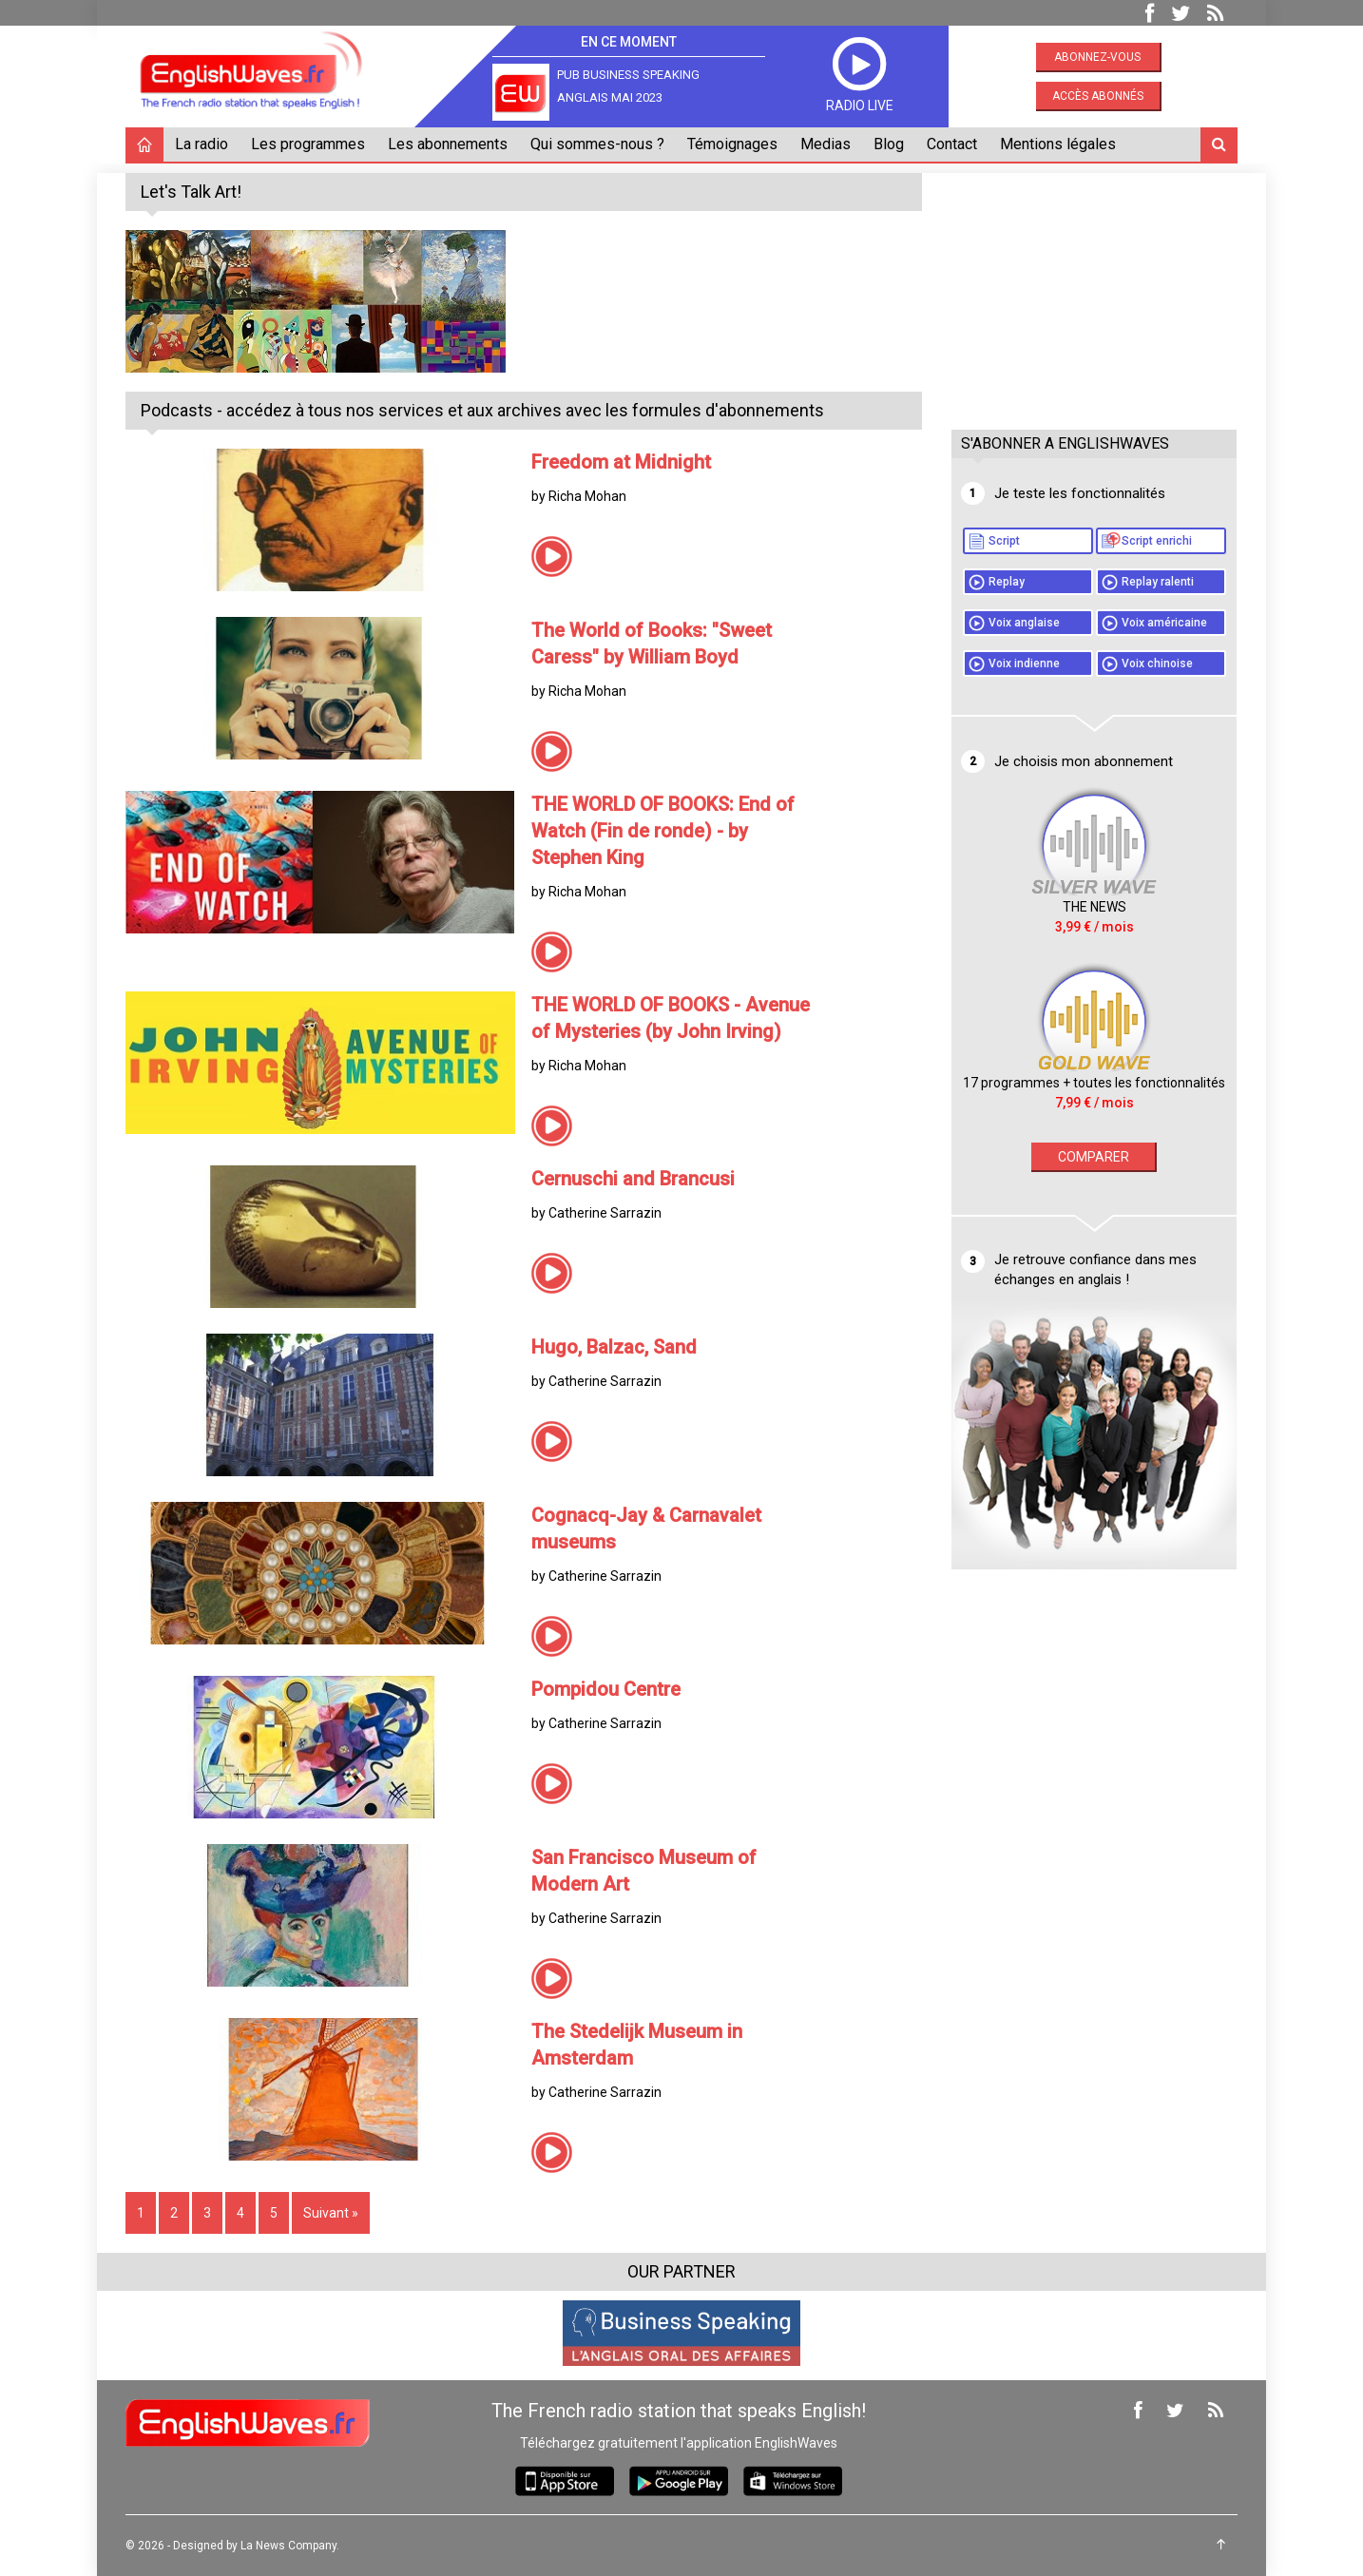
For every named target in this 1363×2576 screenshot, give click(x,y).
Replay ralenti (1158, 581)
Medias (825, 144)
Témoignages (732, 144)
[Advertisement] (1094, 292)
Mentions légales (1058, 144)
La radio (201, 144)
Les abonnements (448, 144)
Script (1004, 541)
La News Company (288, 2545)
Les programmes (308, 144)
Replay (1007, 581)
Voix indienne (1024, 663)
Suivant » (330, 2212)
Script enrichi (1157, 541)
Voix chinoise (1157, 663)
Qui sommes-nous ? (597, 144)
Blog (888, 144)
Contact (952, 144)
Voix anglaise (1024, 622)
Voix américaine (1164, 622)
